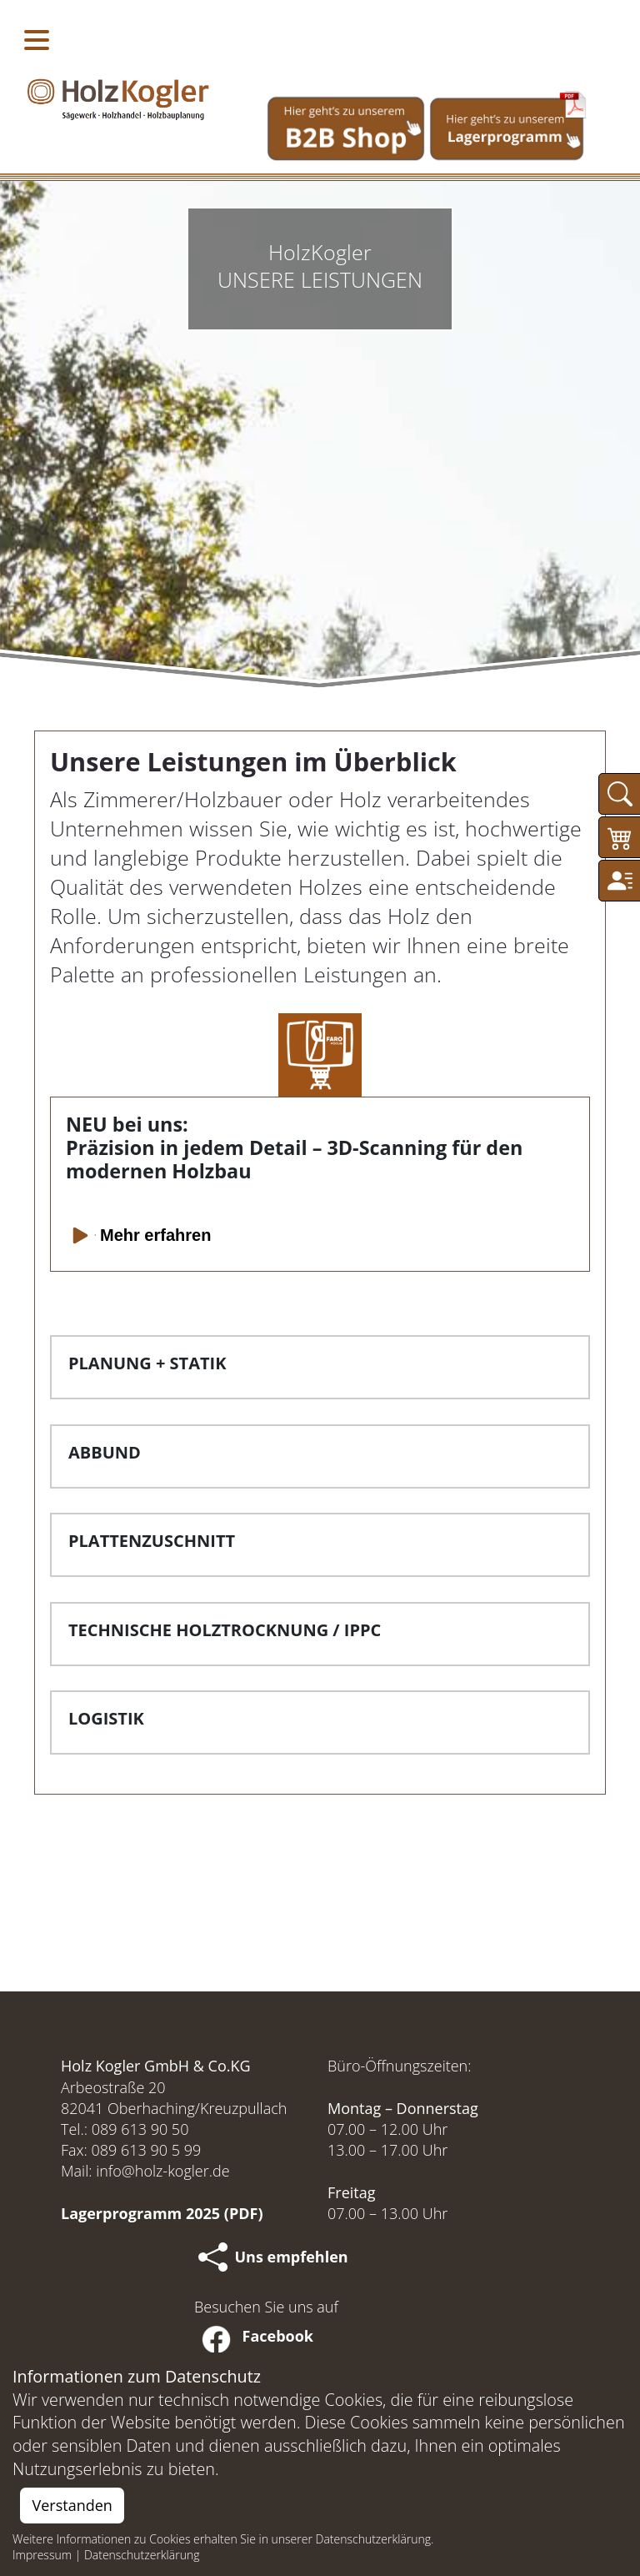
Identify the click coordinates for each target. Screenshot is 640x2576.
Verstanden (72, 2505)
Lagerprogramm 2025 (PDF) (162, 2213)
